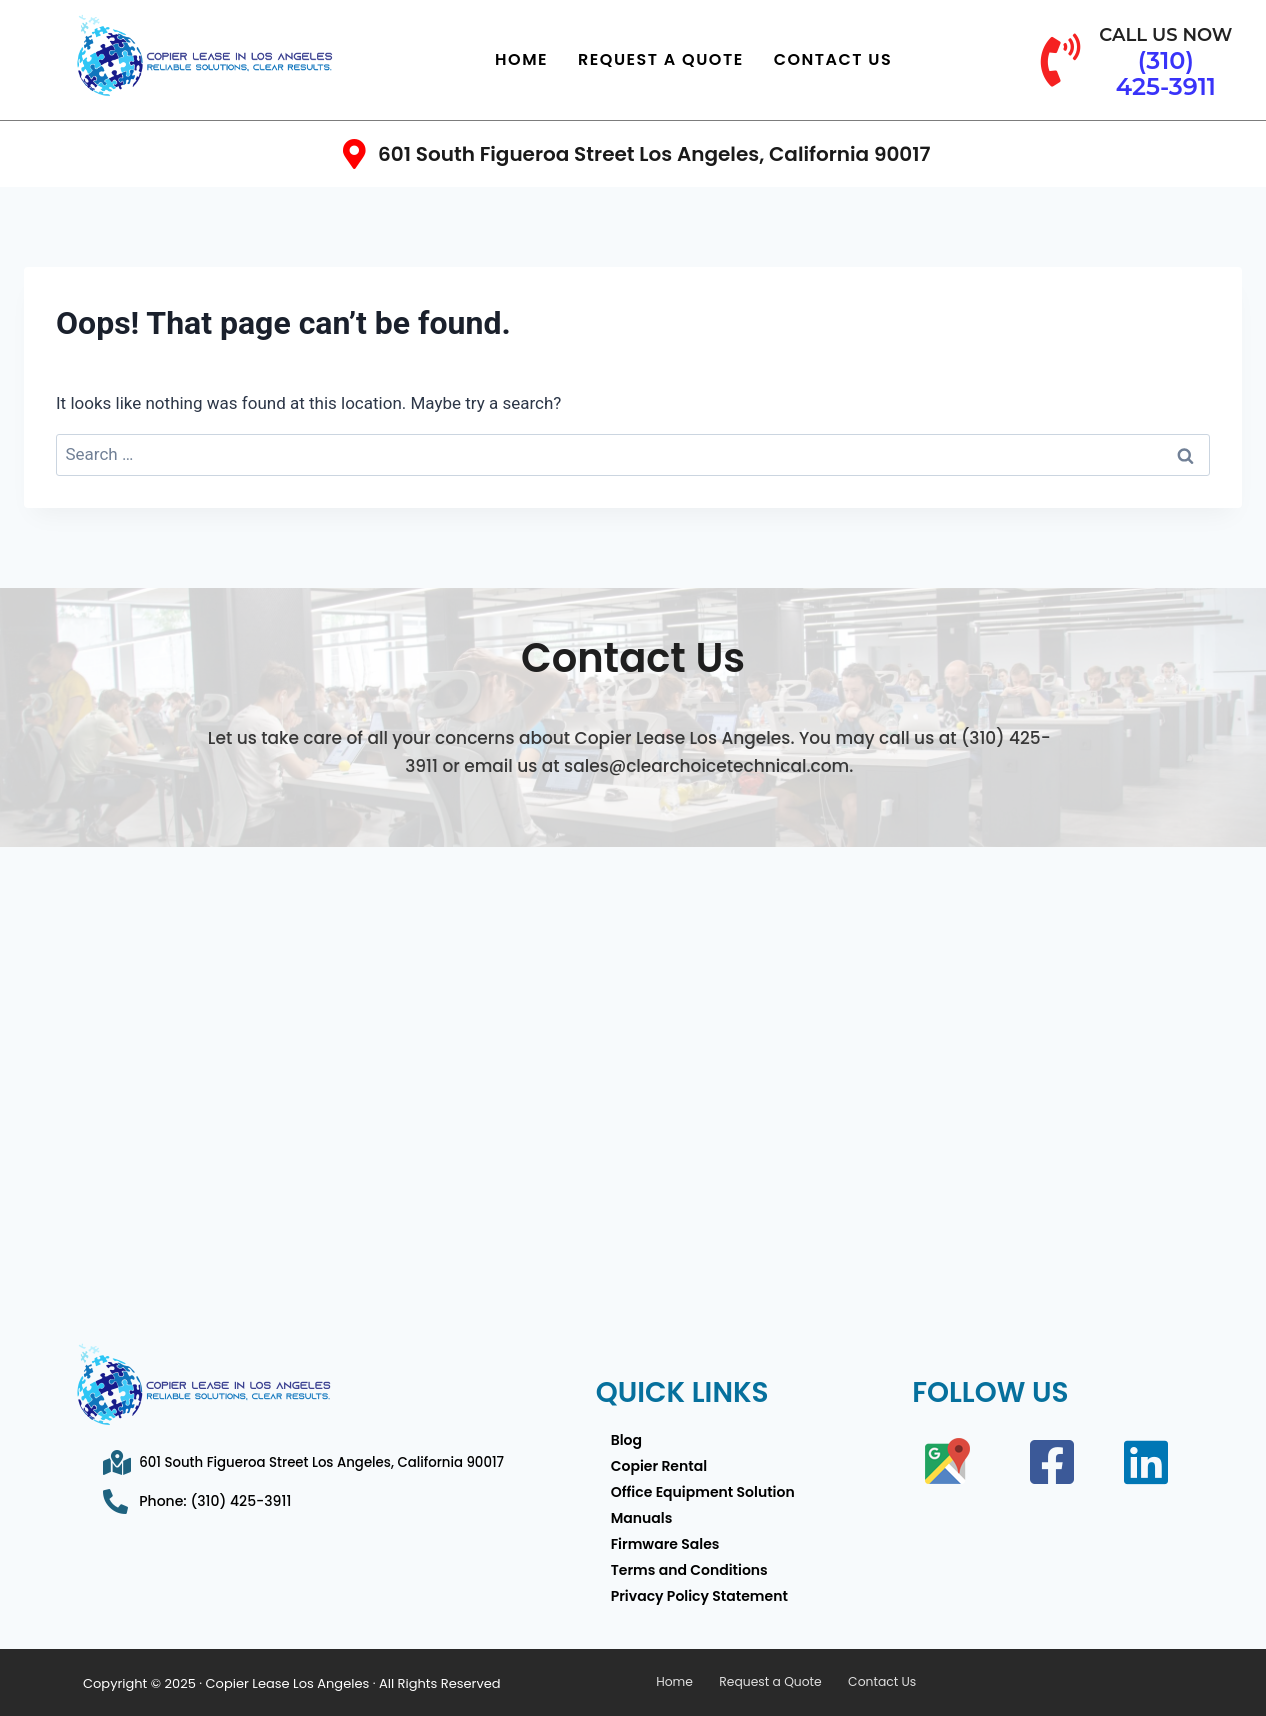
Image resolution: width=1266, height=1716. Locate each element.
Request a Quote (661, 59)
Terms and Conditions (689, 1570)
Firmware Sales (665, 1544)
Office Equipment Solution (703, 1492)
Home (521, 59)
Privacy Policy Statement (699, 1596)
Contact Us (833, 59)
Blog (626, 1440)
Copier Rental (659, 1466)
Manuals (642, 1518)
